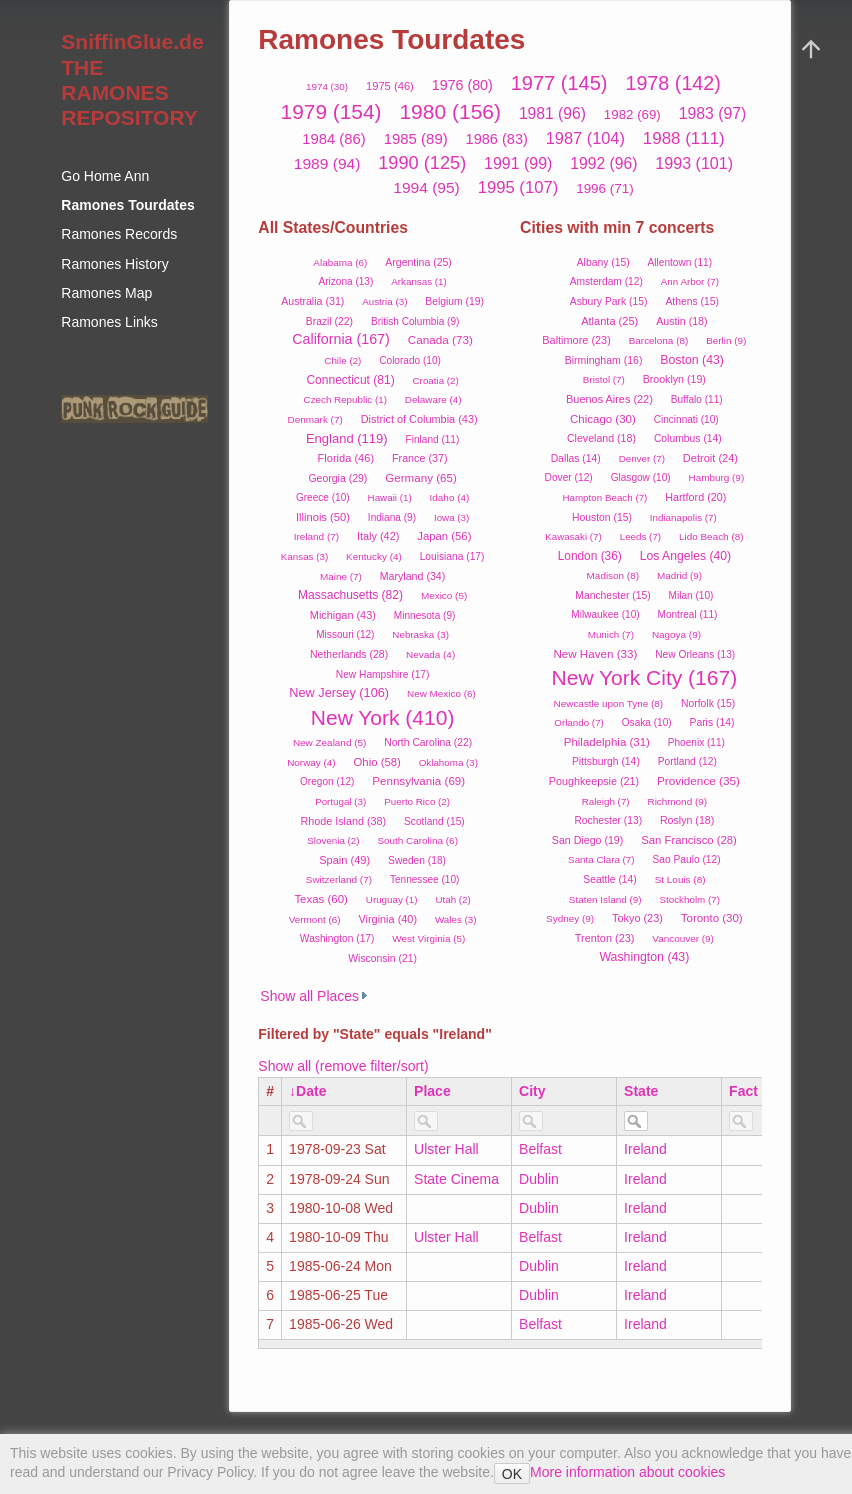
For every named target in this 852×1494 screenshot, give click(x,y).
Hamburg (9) (717, 477)
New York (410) (383, 717)
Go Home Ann (105, 176)
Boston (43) (692, 360)
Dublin (539, 1179)
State (641, 1091)
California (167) (341, 339)
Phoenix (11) (696, 742)
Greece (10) (323, 497)
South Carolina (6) (417, 840)
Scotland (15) (434, 821)
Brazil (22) (329, 321)
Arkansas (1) (419, 281)
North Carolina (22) (428, 742)
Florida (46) (346, 458)
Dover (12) (569, 477)
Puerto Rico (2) (417, 801)
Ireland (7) (316, 536)
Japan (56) (444, 536)
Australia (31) (312, 301)
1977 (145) (559, 83)
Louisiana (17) (452, 556)
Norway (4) (311, 762)
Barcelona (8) (659, 340)
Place (432, 1091)
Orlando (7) (579, 722)
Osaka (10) (647, 722)
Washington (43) (644, 957)
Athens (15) (692, 301)
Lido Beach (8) (711, 536)
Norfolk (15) (708, 703)
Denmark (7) (315, 419)
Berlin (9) (726, 340)
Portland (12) (687, 761)
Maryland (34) (413, 576)
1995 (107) (518, 187)
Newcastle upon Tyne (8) (609, 703)
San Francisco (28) (689, 840)
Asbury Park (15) (609, 301)
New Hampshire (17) (383, 674)
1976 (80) (462, 85)
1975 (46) (390, 86)
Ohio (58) (377, 762)
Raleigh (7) (606, 801)
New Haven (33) (595, 653)
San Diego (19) (587, 840)
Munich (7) (611, 634)
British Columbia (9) (415, 321)
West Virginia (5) (428, 938)
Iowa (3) (451, 517)
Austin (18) (681, 321)
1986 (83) (497, 139)
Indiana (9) (392, 517)
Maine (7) (341, 576)
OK (512, 1474)
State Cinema (456, 1179)
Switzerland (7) (339, 879)
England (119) (347, 438)
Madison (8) (613, 575)
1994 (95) (426, 187)
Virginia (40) (387, 919)
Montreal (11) (688, 614)
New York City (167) (645, 677)
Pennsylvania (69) (418, 780)
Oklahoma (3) (448, 762)
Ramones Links (109, 322)
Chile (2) (342, 360)
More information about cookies (627, 1472)
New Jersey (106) (339, 692)
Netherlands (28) (349, 654)
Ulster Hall (446, 1149)
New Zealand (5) (329, 742)
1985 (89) (416, 138)
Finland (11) (433, 439)
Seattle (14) (610, 879)
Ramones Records (119, 234)
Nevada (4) (430, 654)
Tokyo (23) (637, 918)
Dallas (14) (576, 458)
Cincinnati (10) (686, 419)
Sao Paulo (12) (686, 859)
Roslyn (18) (687, 820)
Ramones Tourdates (128, 205)
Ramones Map (106, 293)
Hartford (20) (695, 497)
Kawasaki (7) (573, 536)
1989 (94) (327, 163)
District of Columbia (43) (419, 419)
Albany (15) (603, 262)
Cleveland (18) (601, 438)
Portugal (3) (340, 801)
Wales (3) (456, 919)
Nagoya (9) (676, 634)
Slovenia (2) (333, 840)
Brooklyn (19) (674, 379)
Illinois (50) (323, 517)
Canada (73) (440, 339)
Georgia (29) (337, 478)
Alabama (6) (340, 262)
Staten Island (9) (605, 899)
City (532, 1091)
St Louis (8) (680, 879)
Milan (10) (691, 595)
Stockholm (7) (689, 899)
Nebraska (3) (420, 634)
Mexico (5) (444, 595)
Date (311, 1091)
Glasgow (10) (641, 477)
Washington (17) (337, 938)
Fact (743, 1091)
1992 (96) (603, 163)
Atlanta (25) (609, 321)
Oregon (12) (327, 781)
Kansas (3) (304, 556)
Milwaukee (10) (605, 614)
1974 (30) (327, 86)
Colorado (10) (410, 360)
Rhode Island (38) (343, 821)
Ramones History (114, 264)
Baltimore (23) (576, 340)
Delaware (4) (433, 399)
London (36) (590, 556)
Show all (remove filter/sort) (343, 1066)
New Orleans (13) (695, 654)
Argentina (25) (418, 262)
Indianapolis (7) (683, 517)
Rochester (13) (608, 820)
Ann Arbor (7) (690, 281)
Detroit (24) (710, 458)
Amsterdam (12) (606, 281)
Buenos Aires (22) (609, 399)
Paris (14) (712, 722)
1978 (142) (672, 83)
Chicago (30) (603, 419)
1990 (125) (422, 163)
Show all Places (309, 996)
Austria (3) (384, 301)
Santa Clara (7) (601, 859)
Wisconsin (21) (382, 958)
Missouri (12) (345, 634)
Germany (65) (421, 477)
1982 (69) (632, 114)
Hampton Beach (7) (604, 497)
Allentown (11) (680, 262)
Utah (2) (452, 899)
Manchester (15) (612, 595)
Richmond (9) (677, 801)
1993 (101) (694, 163)
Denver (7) (642, 458)
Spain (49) (344, 860)
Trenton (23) (605, 938)
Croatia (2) (436, 380)
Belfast (540, 1149)
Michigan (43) (343, 615)
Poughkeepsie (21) (594, 781)
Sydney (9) (570, 918)
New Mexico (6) (441, 693)
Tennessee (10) (424, 879)
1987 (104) (585, 138)
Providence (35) (698, 780)
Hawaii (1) (390, 497)
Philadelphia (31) (607, 742)
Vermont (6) (315, 919)
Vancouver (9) (683, 938)
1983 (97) (713, 113)
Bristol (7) (604, 379)
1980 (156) (450, 111)
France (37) (420, 458)
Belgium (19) (454, 301)
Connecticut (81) (350, 380)
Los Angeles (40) (685, 556)
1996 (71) (605, 188)
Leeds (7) (640, 536)
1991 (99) (518, 163)
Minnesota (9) (425, 615)
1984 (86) (333, 139)
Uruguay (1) (392, 899)
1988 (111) (684, 138)
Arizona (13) (345, 281)
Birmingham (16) (604, 360)
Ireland (645, 1149)
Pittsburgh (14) (606, 761)
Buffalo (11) (697, 399)
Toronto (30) (712, 918)
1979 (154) (331, 111)
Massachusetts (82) (350, 595)
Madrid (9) (679, 575)
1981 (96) (552, 113)
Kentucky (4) (374, 556)
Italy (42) (378, 536)
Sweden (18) (417, 860)
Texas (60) (321, 899)
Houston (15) (602, 517)
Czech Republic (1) (345, 399)
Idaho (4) (450, 497)
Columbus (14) (688, 438)
